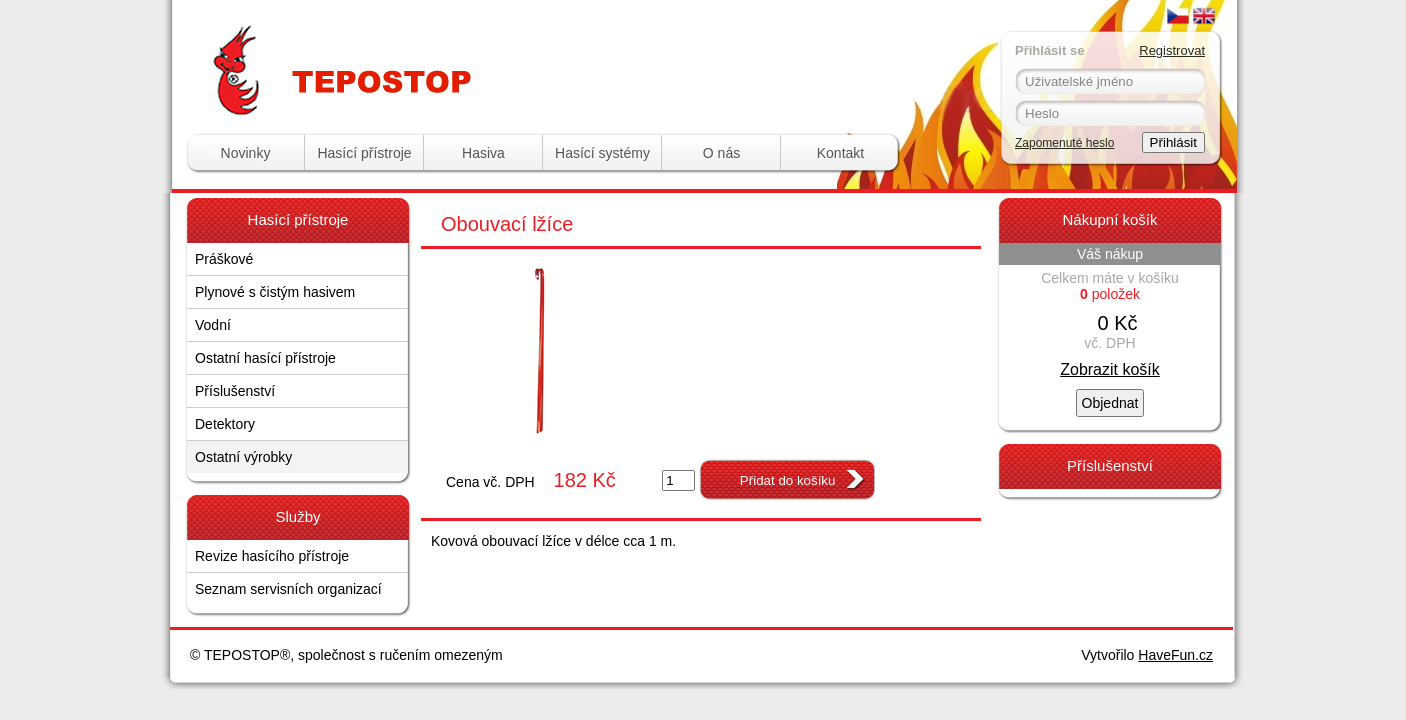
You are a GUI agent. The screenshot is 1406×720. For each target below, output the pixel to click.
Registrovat (1172, 50)
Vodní (213, 325)
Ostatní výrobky (243, 457)
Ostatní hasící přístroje (265, 358)
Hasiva (483, 153)
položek (1110, 294)
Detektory (225, 424)
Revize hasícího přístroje (272, 556)
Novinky (246, 153)
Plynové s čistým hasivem (275, 292)
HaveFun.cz (1175, 655)
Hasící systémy (602, 153)
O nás (721, 153)
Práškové (224, 259)
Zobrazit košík (1110, 369)
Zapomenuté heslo (1064, 143)
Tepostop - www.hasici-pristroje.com (439, 38)
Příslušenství (235, 391)
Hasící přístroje (364, 153)
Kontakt (840, 153)
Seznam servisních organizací (288, 589)
